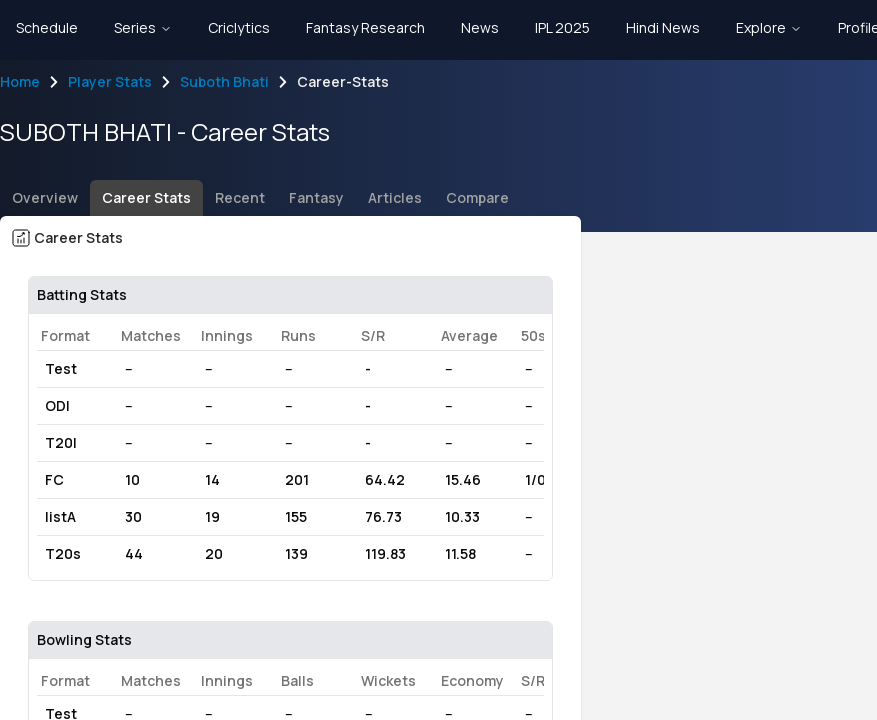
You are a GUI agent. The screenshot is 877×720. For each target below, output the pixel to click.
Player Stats (110, 81)
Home (20, 81)
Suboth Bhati (224, 81)
